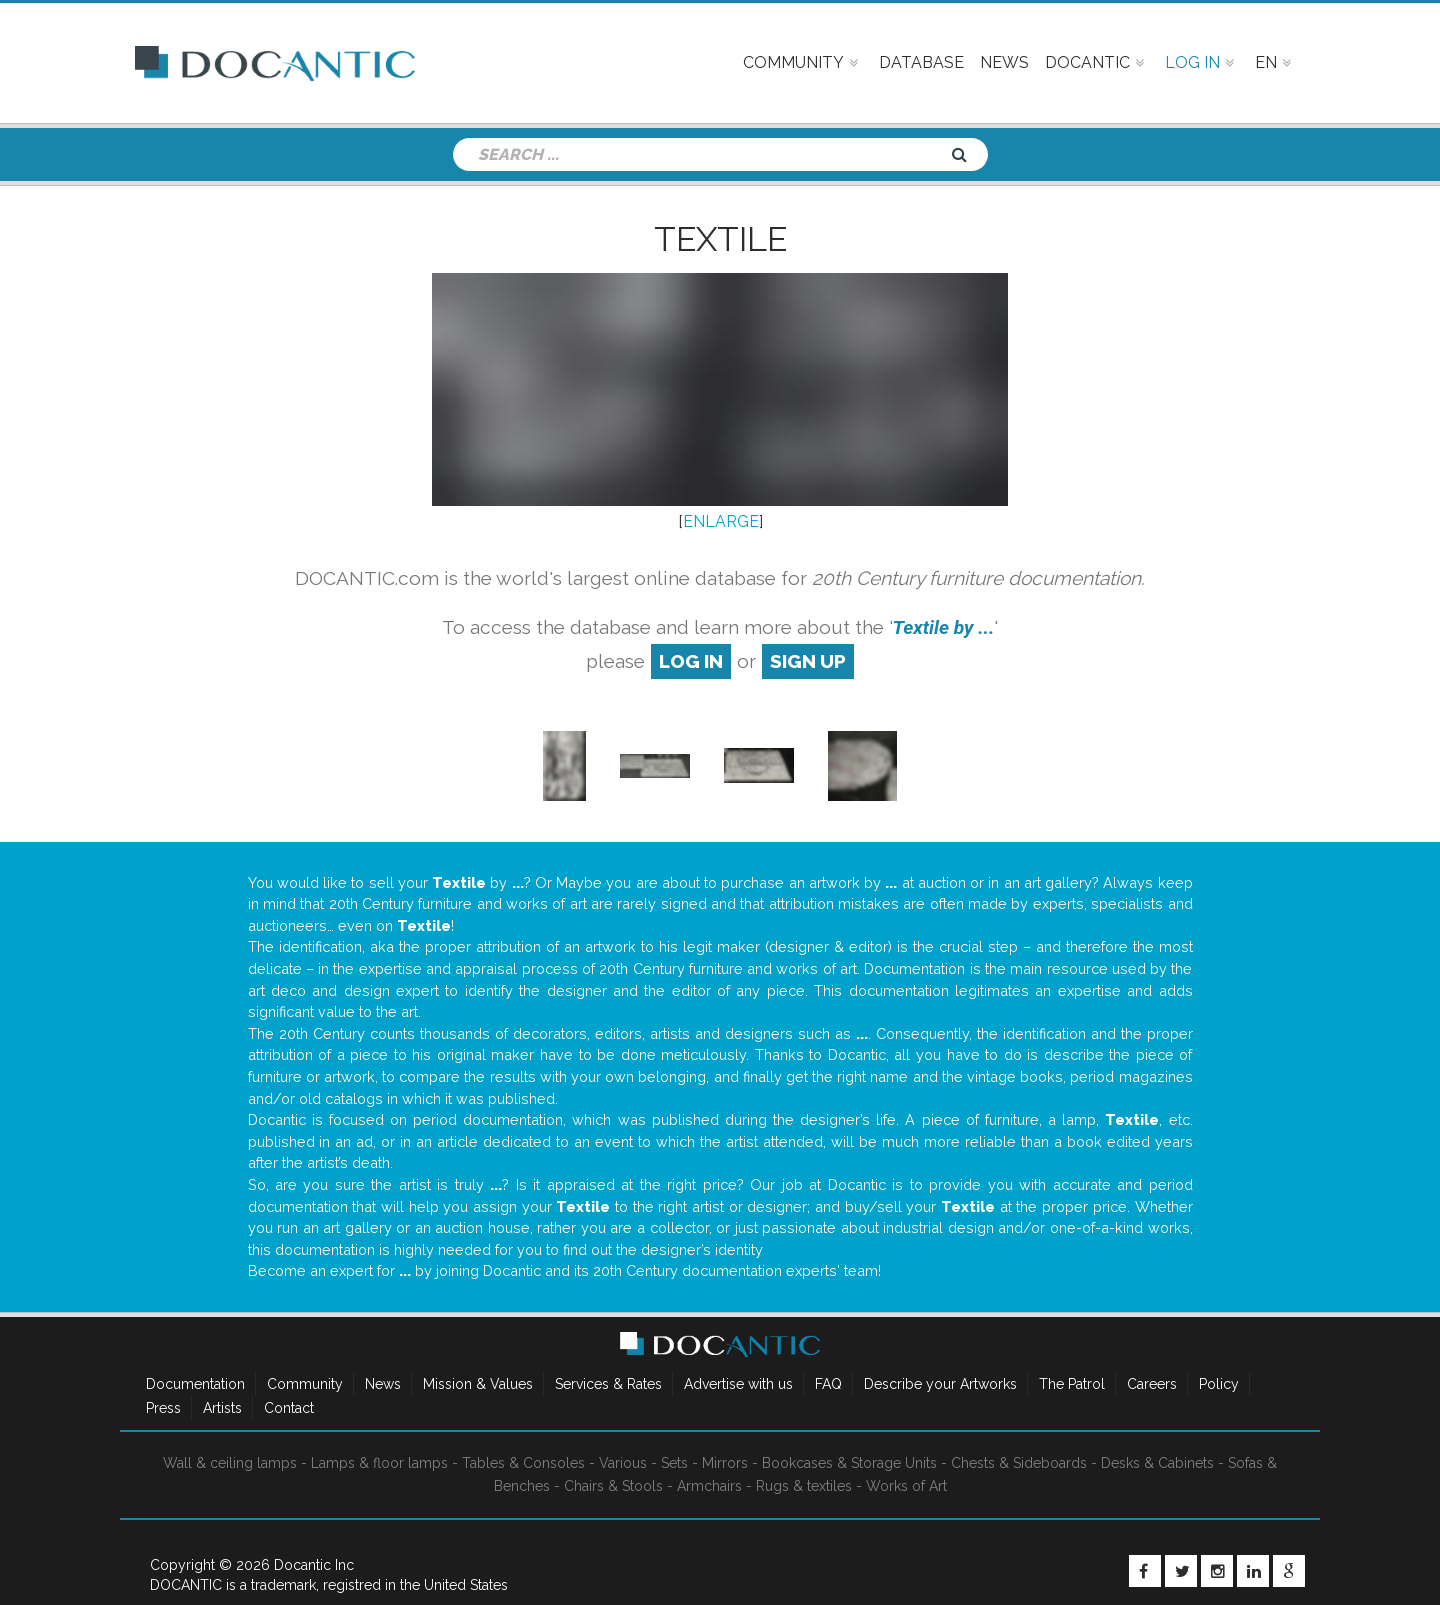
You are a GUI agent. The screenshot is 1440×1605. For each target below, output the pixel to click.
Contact (289, 1408)
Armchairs (709, 1486)
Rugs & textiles (804, 1486)
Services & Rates (608, 1384)
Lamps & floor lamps (379, 1463)
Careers (1152, 1384)
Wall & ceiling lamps (230, 1463)
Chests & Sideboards (1019, 1463)
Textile (720, 239)
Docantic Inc (314, 1565)
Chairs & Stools (613, 1486)
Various (623, 1463)
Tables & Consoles (523, 1463)
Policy (1219, 1384)
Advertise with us (738, 1384)
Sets (674, 1463)
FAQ (828, 1384)
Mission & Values (478, 1384)
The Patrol (1072, 1384)
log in (691, 661)
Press (163, 1408)
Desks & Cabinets (1157, 1463)
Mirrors (725, 1463)
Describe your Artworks (940, 1384)
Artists (222, 1408)
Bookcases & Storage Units (849, 1463)
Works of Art (906, 1486)
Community (305, 1384)
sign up (808, 661)
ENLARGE (721, 521)
